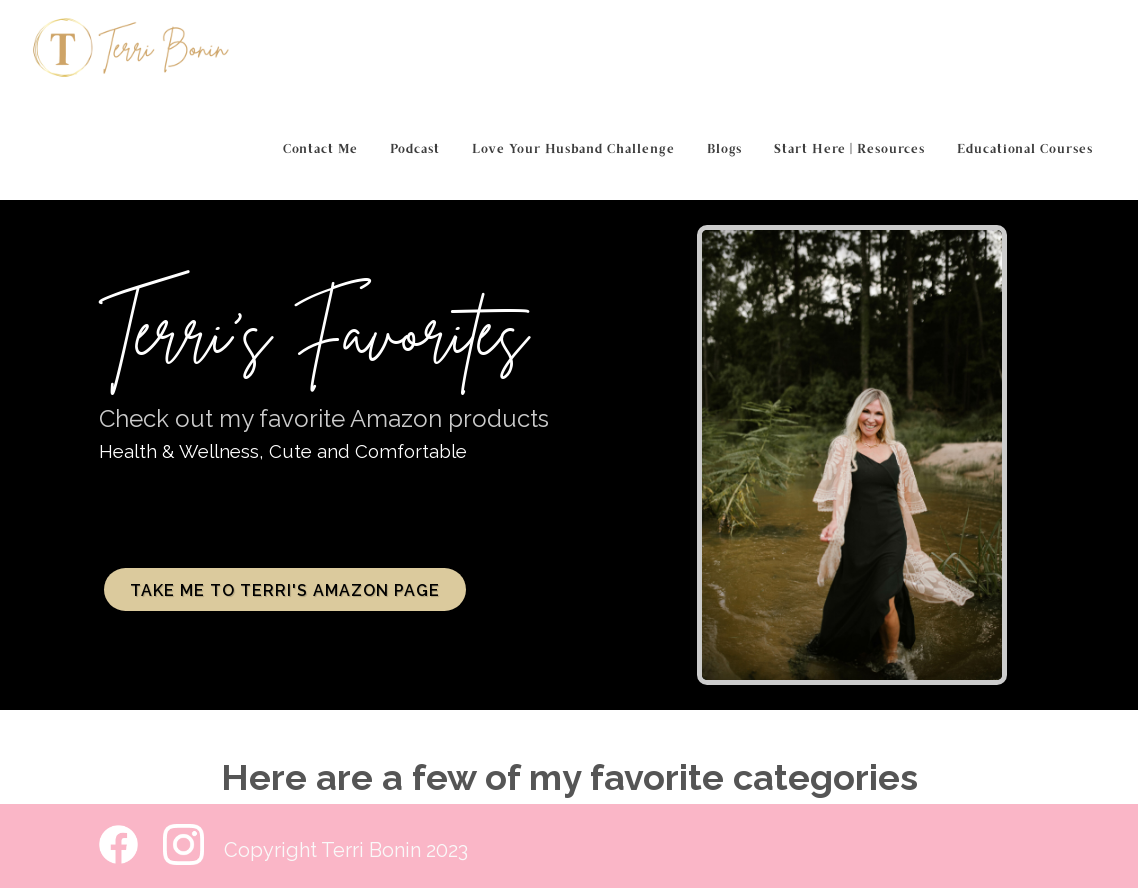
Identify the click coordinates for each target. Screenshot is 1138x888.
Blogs (724, 150)
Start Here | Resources (849, 150)
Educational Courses (1025, 150)
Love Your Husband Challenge (573, 150)
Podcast (415, 150)
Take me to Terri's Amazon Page (285, 590)
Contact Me (320, 150)
